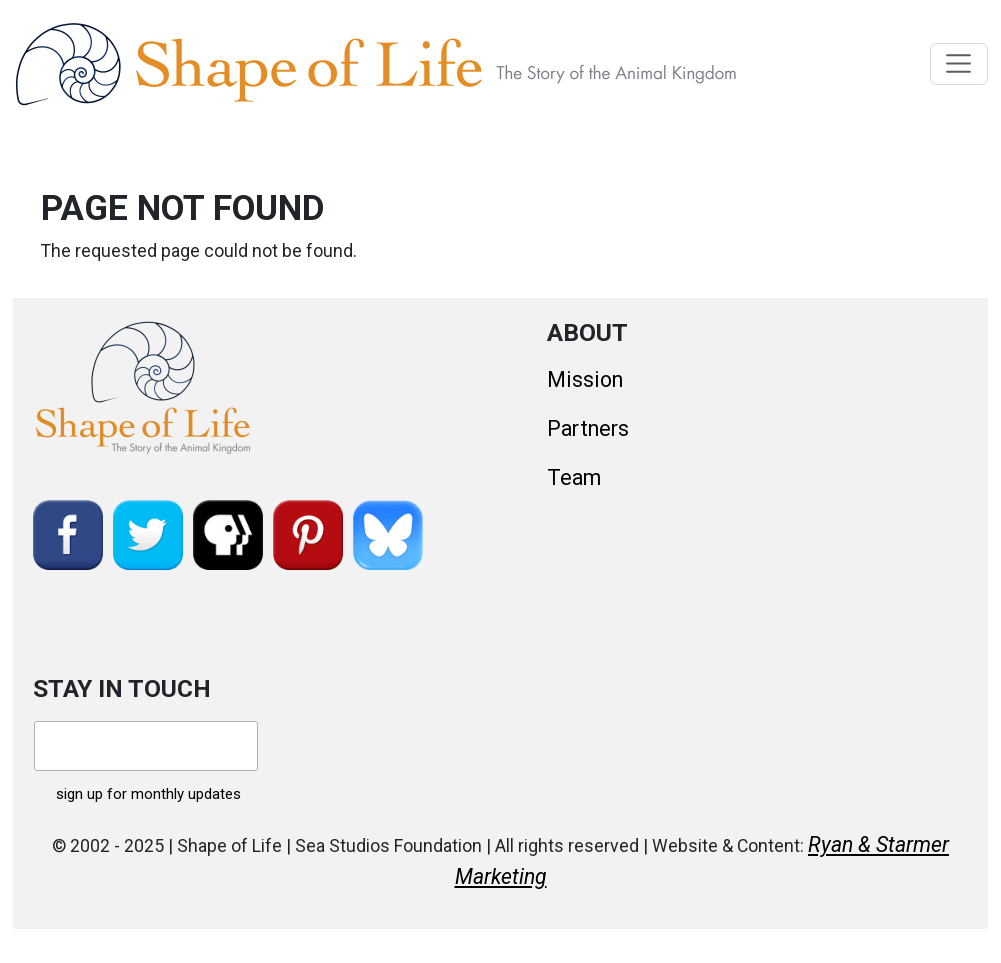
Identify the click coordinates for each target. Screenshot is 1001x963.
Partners (588, 428)
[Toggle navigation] (959, 64)
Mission (585, 379)
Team (574, 477)
